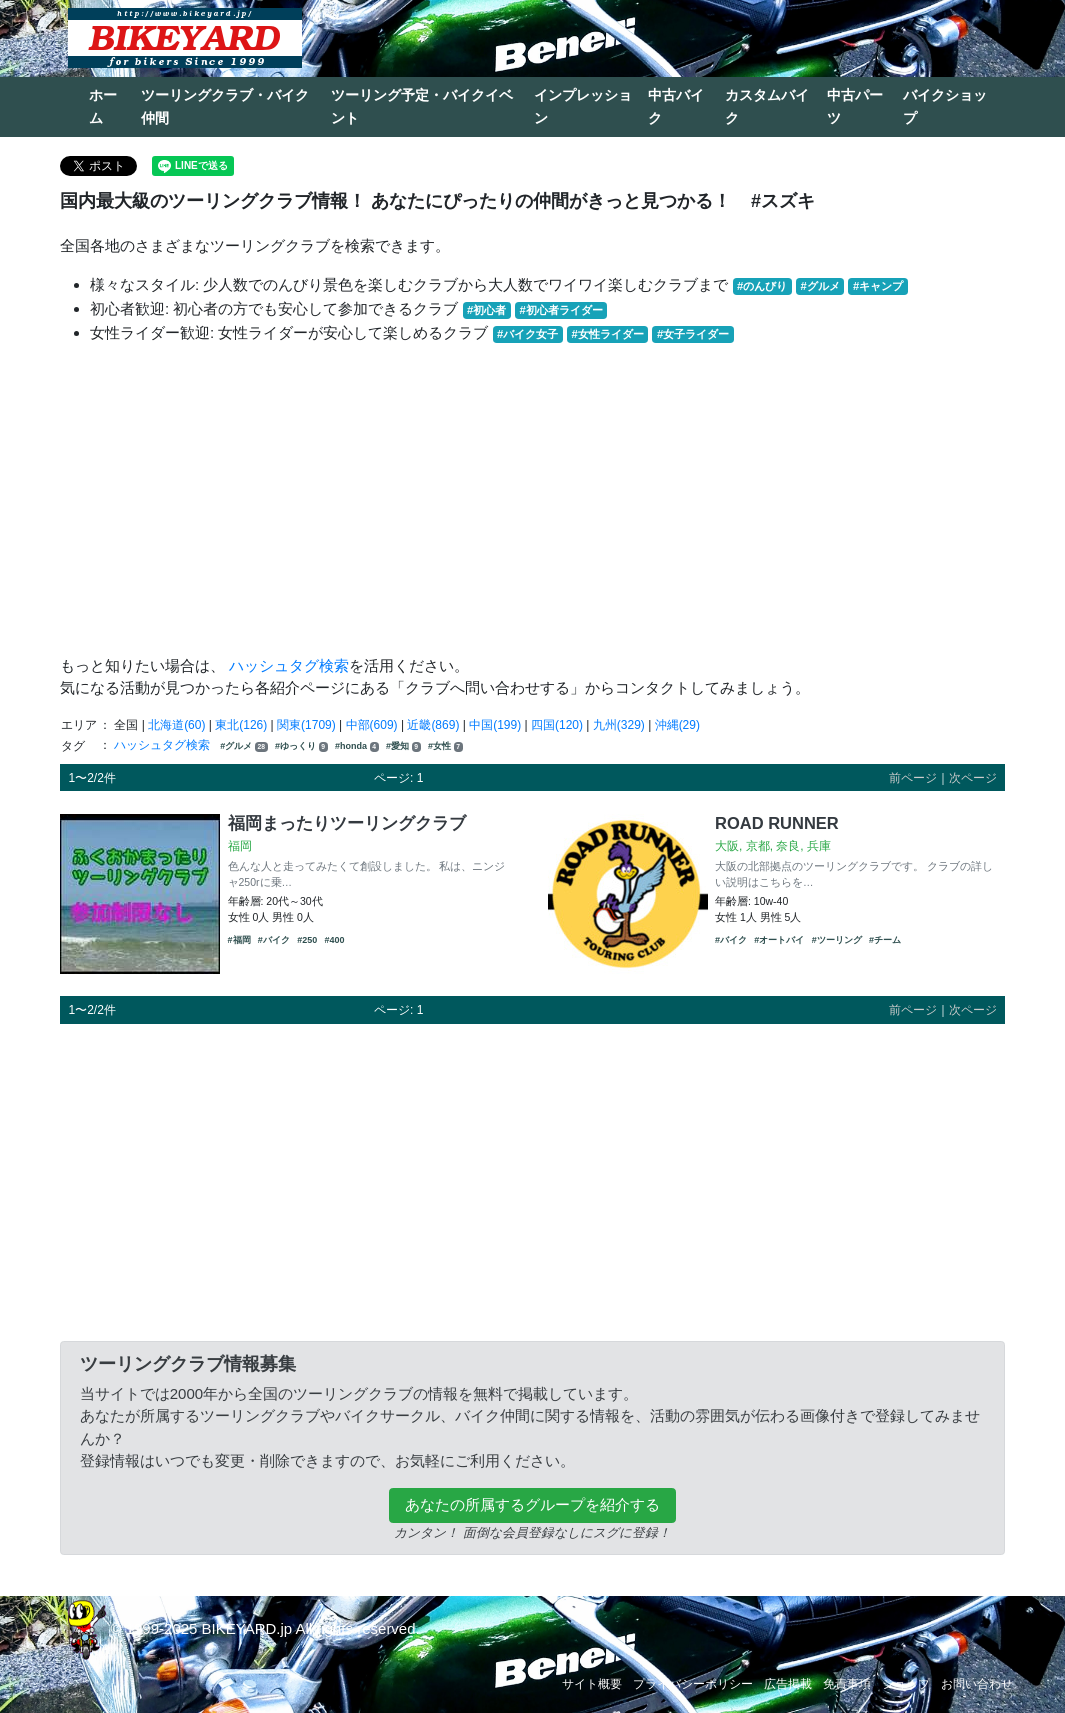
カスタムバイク (767, 106)
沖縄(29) (677, 725)
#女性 (445, 746)
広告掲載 (788, 1684)
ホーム (103, 106)
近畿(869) (433, 725)
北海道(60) (176, 725)
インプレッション (583, 106)
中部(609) (372, 725)
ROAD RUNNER (777, 823)
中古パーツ (855, 106)
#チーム (885, 940)
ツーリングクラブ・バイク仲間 (225, 106)
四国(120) (557, 725)
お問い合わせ (977, 1684)
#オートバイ (779, 940)
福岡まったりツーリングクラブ (347, 823)
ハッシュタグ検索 (289, 665)
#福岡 (239, 940)
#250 (307, 940)
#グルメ (819, 286)
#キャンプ (878, 286)
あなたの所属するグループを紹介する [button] (532, 1504)
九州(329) (619, 725)
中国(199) (495, 725)
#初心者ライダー (560, 310)
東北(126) (241, 725)
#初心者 (486, 310)
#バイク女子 (527, 334)
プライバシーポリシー (693, 1684)
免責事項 (847, 1684)
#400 (335, 940)
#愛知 (403, 746)
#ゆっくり (301, 746)
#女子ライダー (693, 334)
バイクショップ (945, 106)
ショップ (906, 1684)
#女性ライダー (607, 334)
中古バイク (676, 106)
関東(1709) (306, 725)
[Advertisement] (532, 500)
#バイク (274, 940)
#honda (357, 746)
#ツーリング (837, 940)
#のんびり (762, 286)
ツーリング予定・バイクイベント (422, 106)
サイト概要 (592, 1684)
